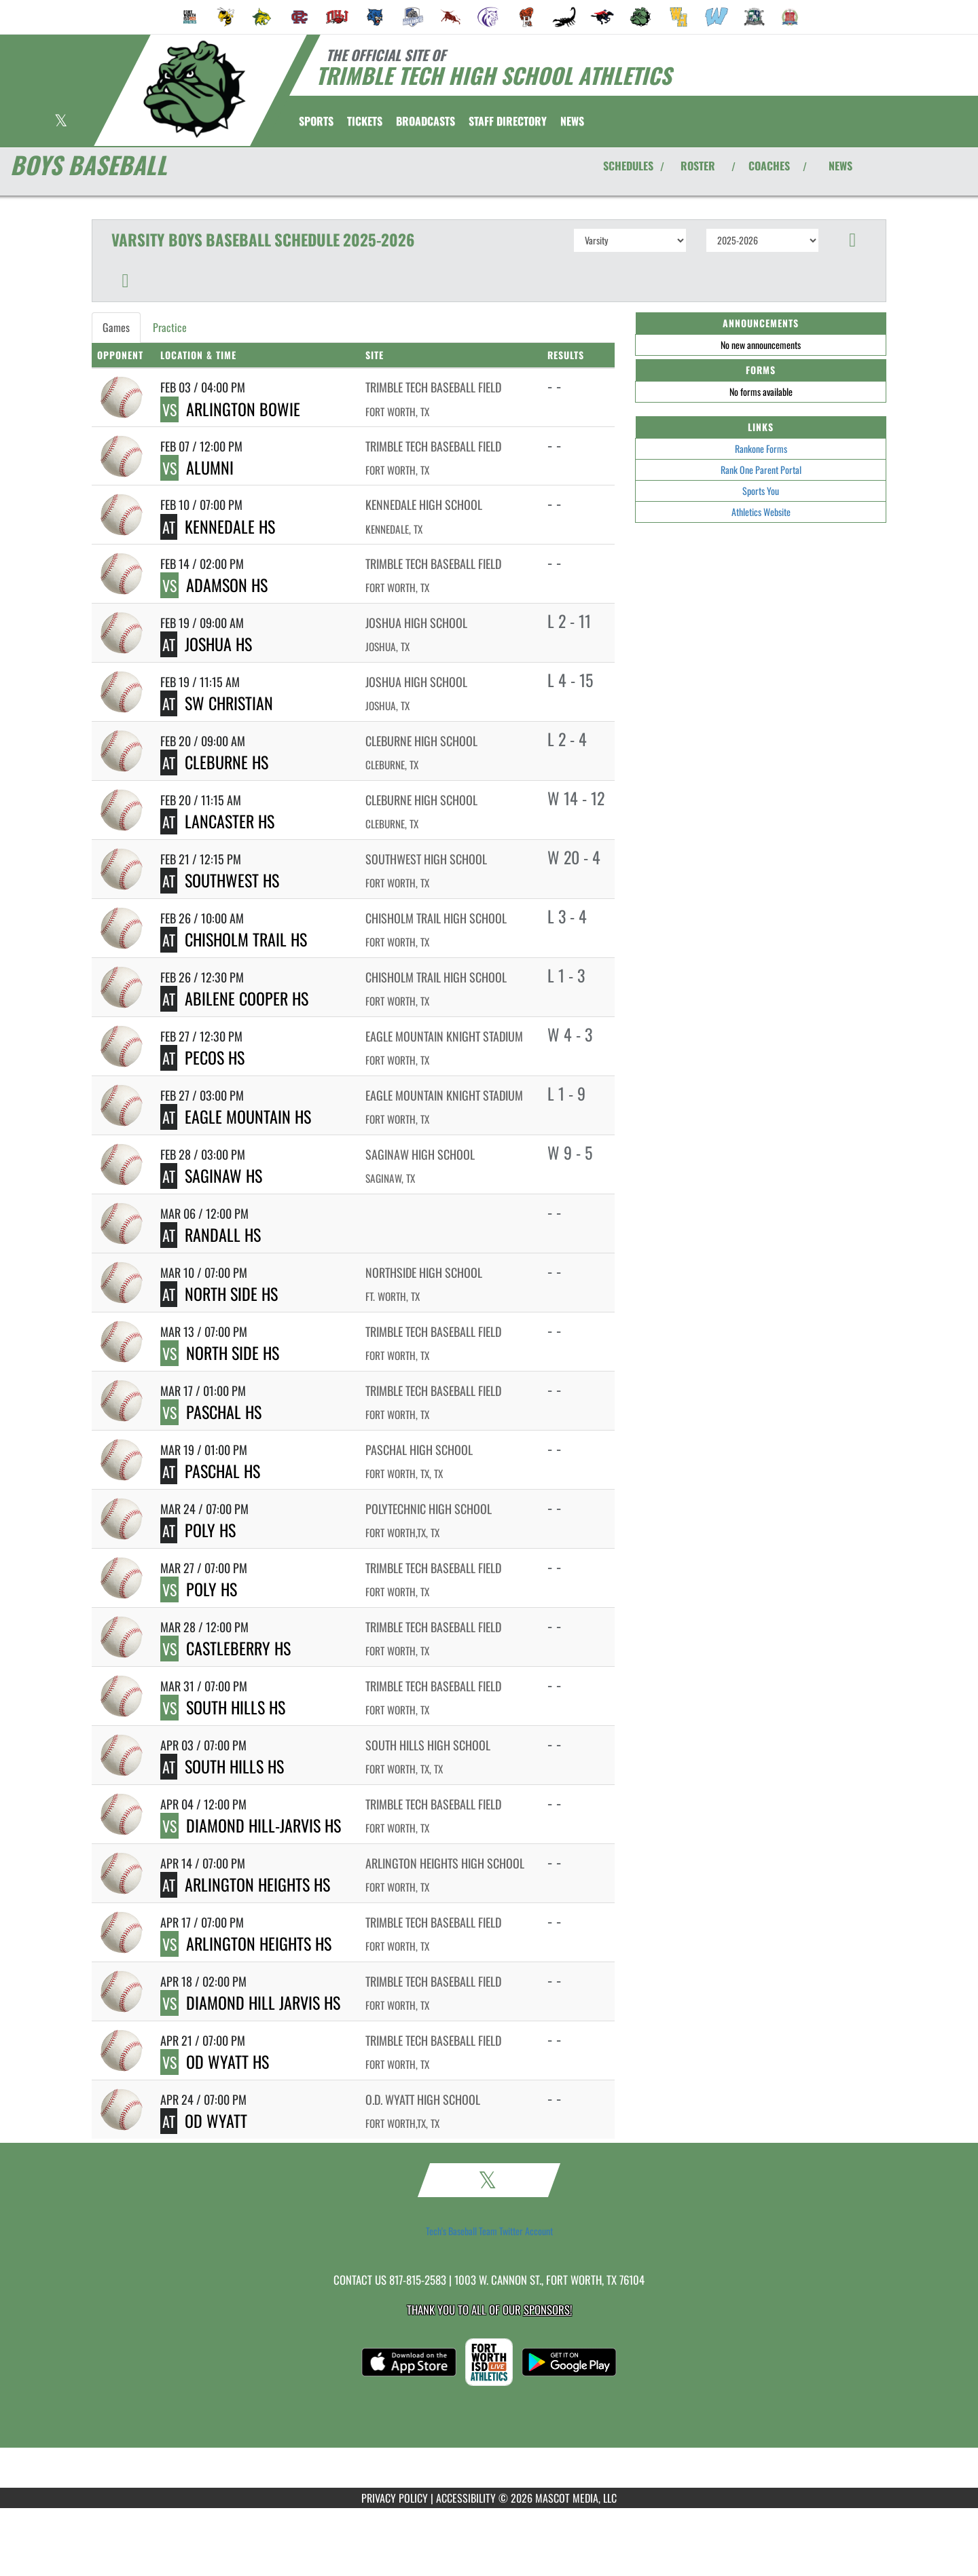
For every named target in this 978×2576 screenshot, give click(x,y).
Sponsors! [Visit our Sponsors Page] (548, 2309)
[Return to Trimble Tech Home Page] (194, 89)
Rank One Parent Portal (761, 469)
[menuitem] (190, 17)
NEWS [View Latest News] (840, 165)
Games (116, 327)
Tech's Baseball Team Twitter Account (489, 2231)
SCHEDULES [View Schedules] (628, 165)
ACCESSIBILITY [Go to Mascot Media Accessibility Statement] (466, 2498)
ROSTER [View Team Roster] (698, 165)
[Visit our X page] (60, 122)
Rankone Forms (761, 448)
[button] (853, 240)
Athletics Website (761, 511)
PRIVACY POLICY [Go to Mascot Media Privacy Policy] (394, 2498)
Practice (170, 327)
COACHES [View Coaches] (769, 165)
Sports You (760, 490)
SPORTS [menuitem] (316, 121)
